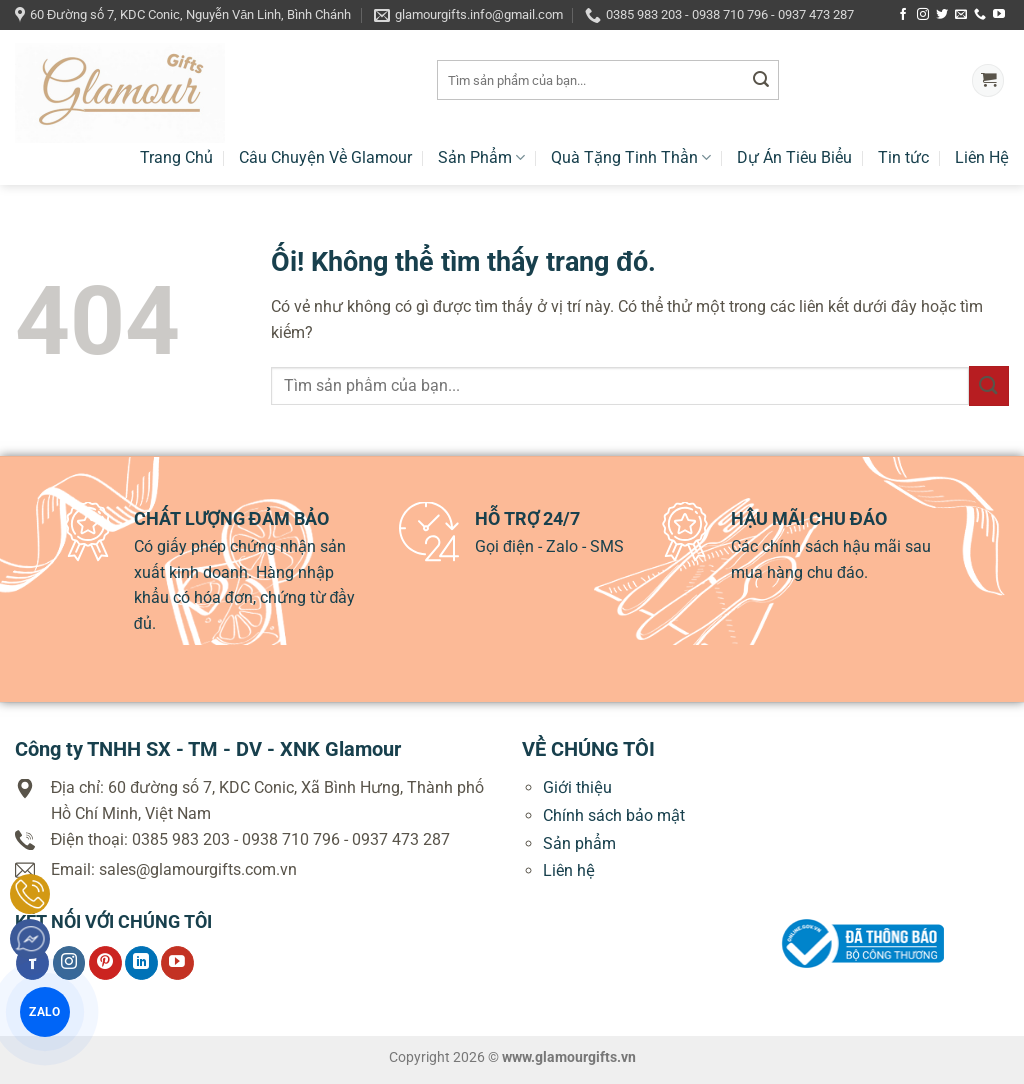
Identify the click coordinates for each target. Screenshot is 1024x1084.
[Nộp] (761, 81)
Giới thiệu (577, 787)
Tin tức (903, 157)
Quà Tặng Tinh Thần (631, 157)
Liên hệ (569, 870)
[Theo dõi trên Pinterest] (105, 963)
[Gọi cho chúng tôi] (980, 15)
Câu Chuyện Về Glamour (325, 157)
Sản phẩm (579, 843)
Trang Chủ (176, 157)
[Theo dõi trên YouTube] (999, 15)
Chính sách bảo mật (614, 815)
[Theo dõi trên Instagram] (923, 15)
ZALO (44, 1011)
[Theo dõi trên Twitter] (942, 15)
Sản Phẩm (481, 157)
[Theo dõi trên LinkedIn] (141, 963)
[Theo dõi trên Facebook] (903, 15)
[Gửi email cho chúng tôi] (961, 15)
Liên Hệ (982, 157)
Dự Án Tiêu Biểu (794, 157)
